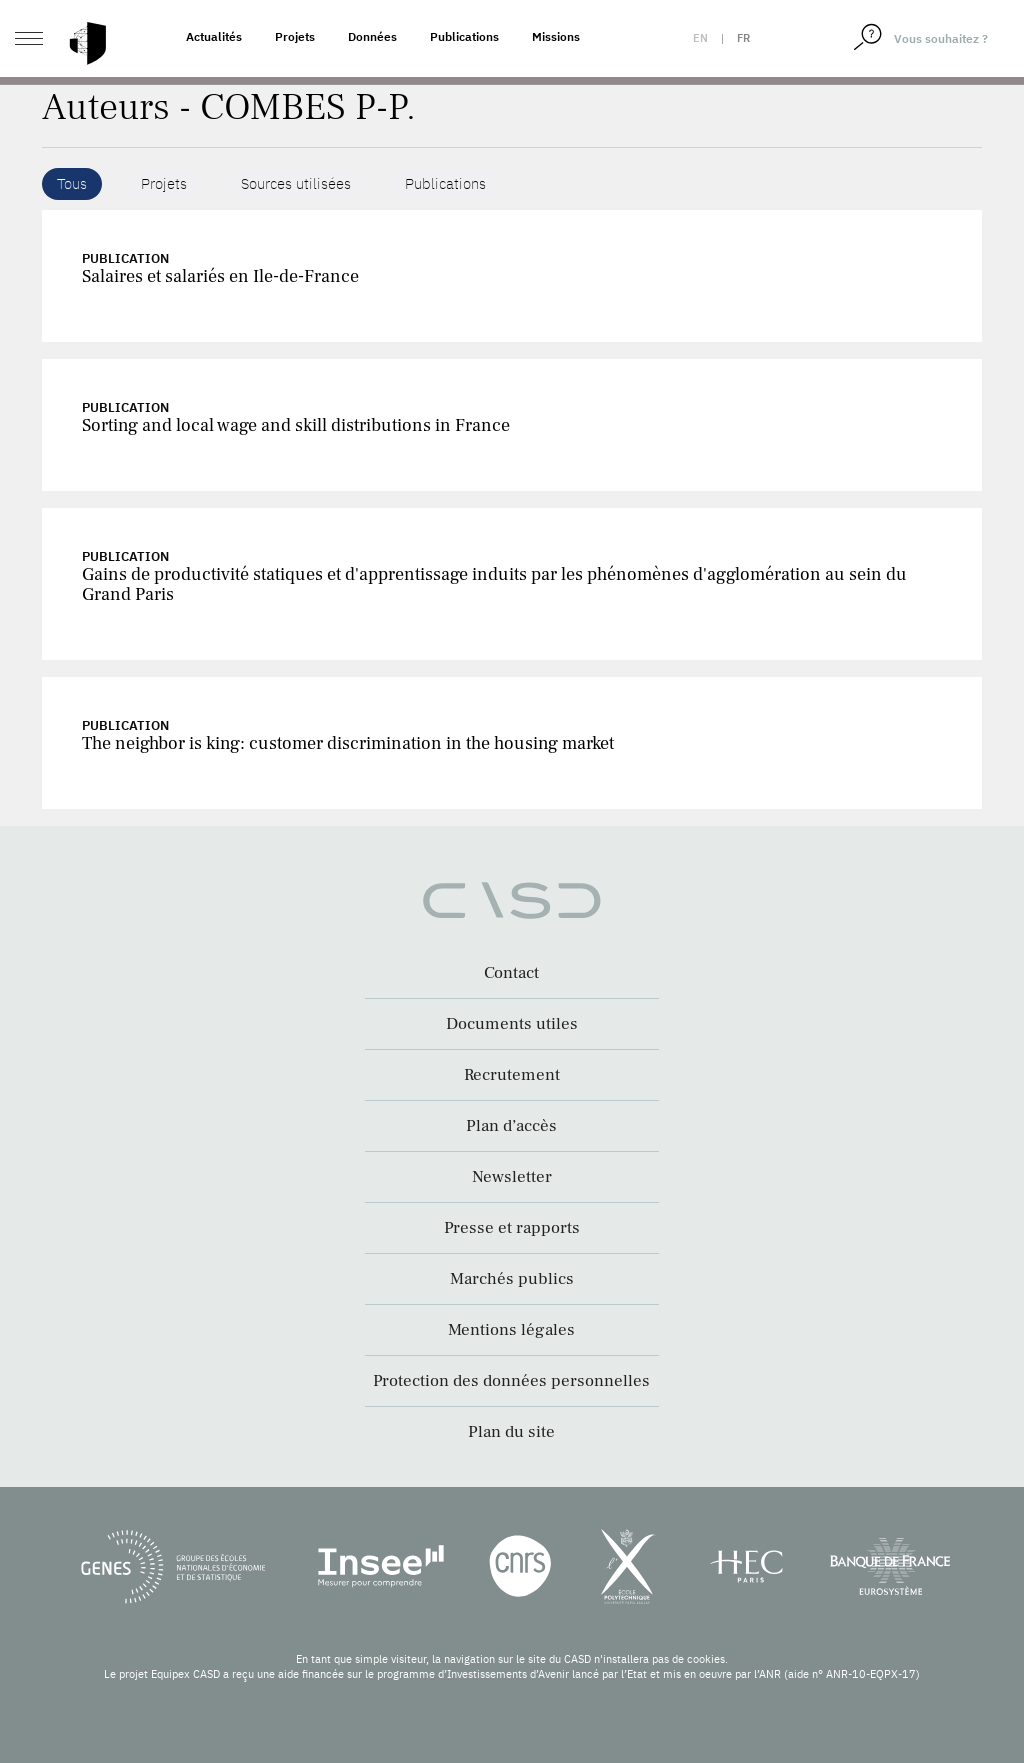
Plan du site (511, 1432)
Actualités (214, 36)
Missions (556, 36)
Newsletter (512, 1177)
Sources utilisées (296, 183)
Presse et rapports (512, 1228)
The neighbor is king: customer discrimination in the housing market (348, 743)
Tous (72, 183)
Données (372, 36)
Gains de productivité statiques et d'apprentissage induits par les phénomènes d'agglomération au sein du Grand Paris (494, 584)
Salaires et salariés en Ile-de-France (220, 276)
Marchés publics (512, 1279)
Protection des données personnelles (511, 1381)
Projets (295, 36)
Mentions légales (511, 1330)
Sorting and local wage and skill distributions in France (296, 425)
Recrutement (512, 1075)
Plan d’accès (511, 1126)
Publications (464, 36)
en (700, 38)
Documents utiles (512, 1024)
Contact (511, 973)
